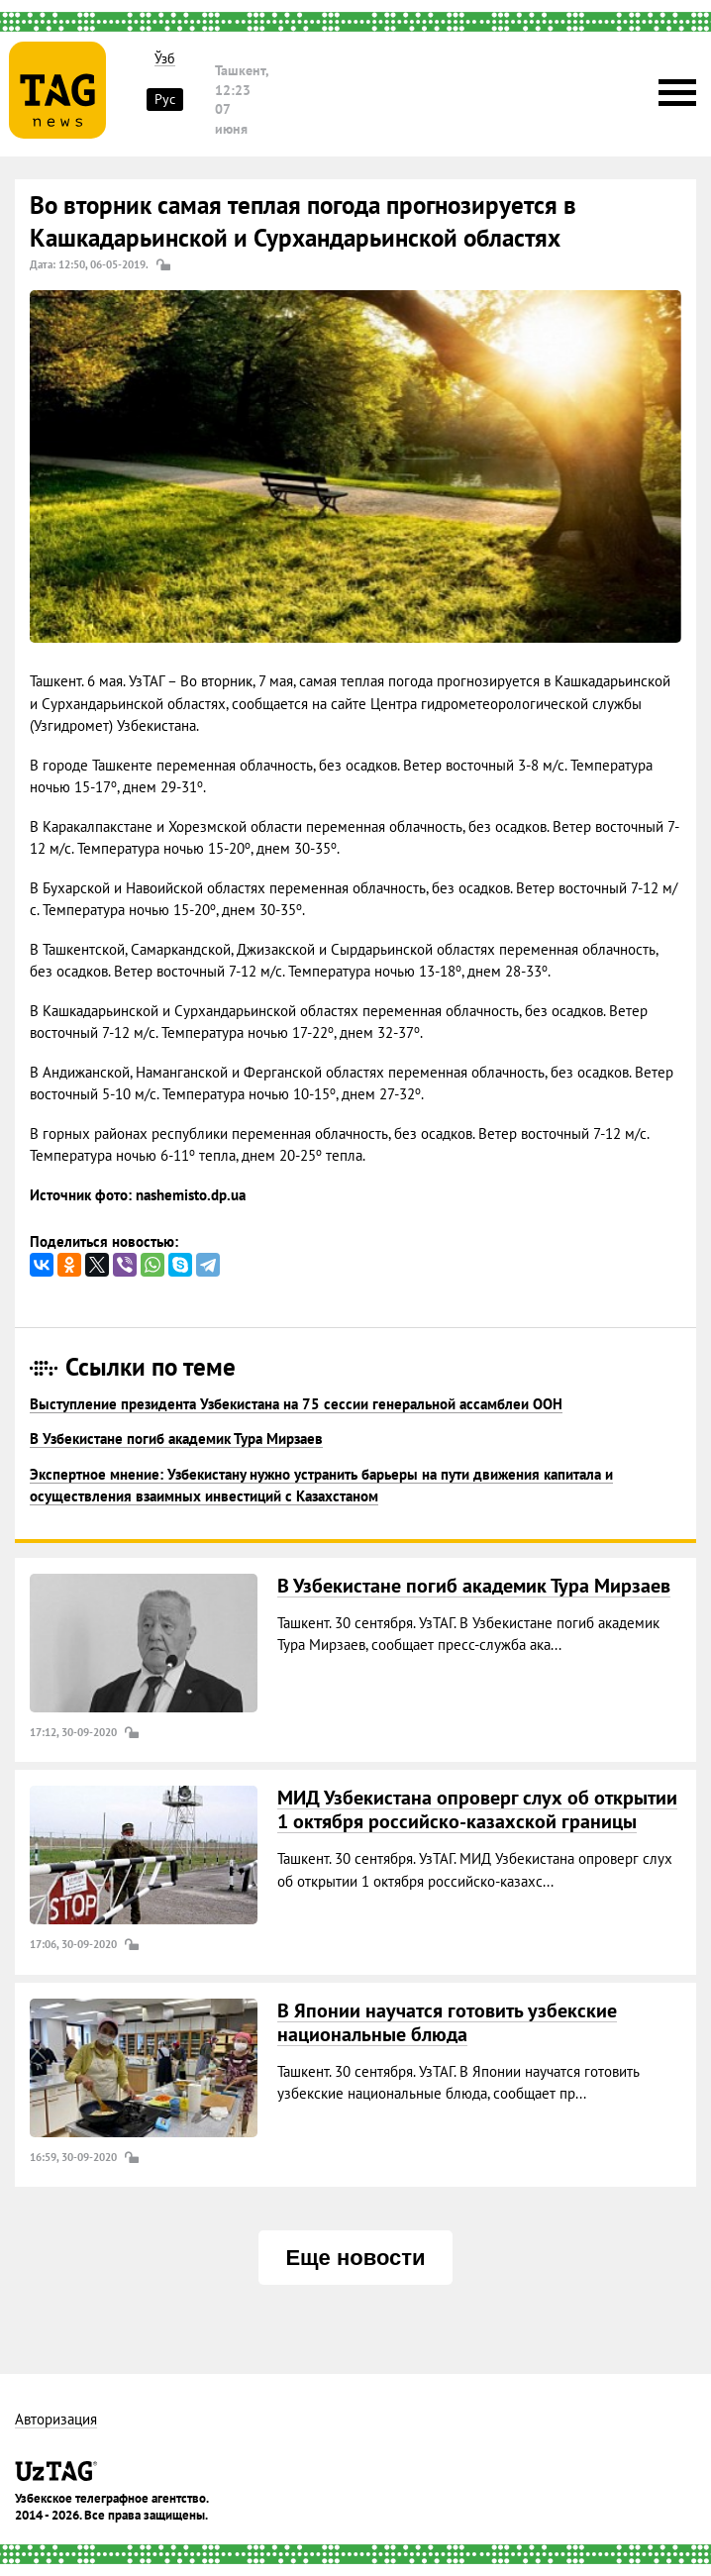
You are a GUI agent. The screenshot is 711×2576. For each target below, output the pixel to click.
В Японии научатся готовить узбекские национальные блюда (447, 2022)
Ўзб (164, 59)
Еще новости (355, 2257)
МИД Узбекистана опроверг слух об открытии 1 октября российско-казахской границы (477, 1809)
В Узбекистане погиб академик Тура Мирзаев (176, 1438)
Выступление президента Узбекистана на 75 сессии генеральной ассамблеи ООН (296, 1403)
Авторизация (56, 2420)
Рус (164, 99)
